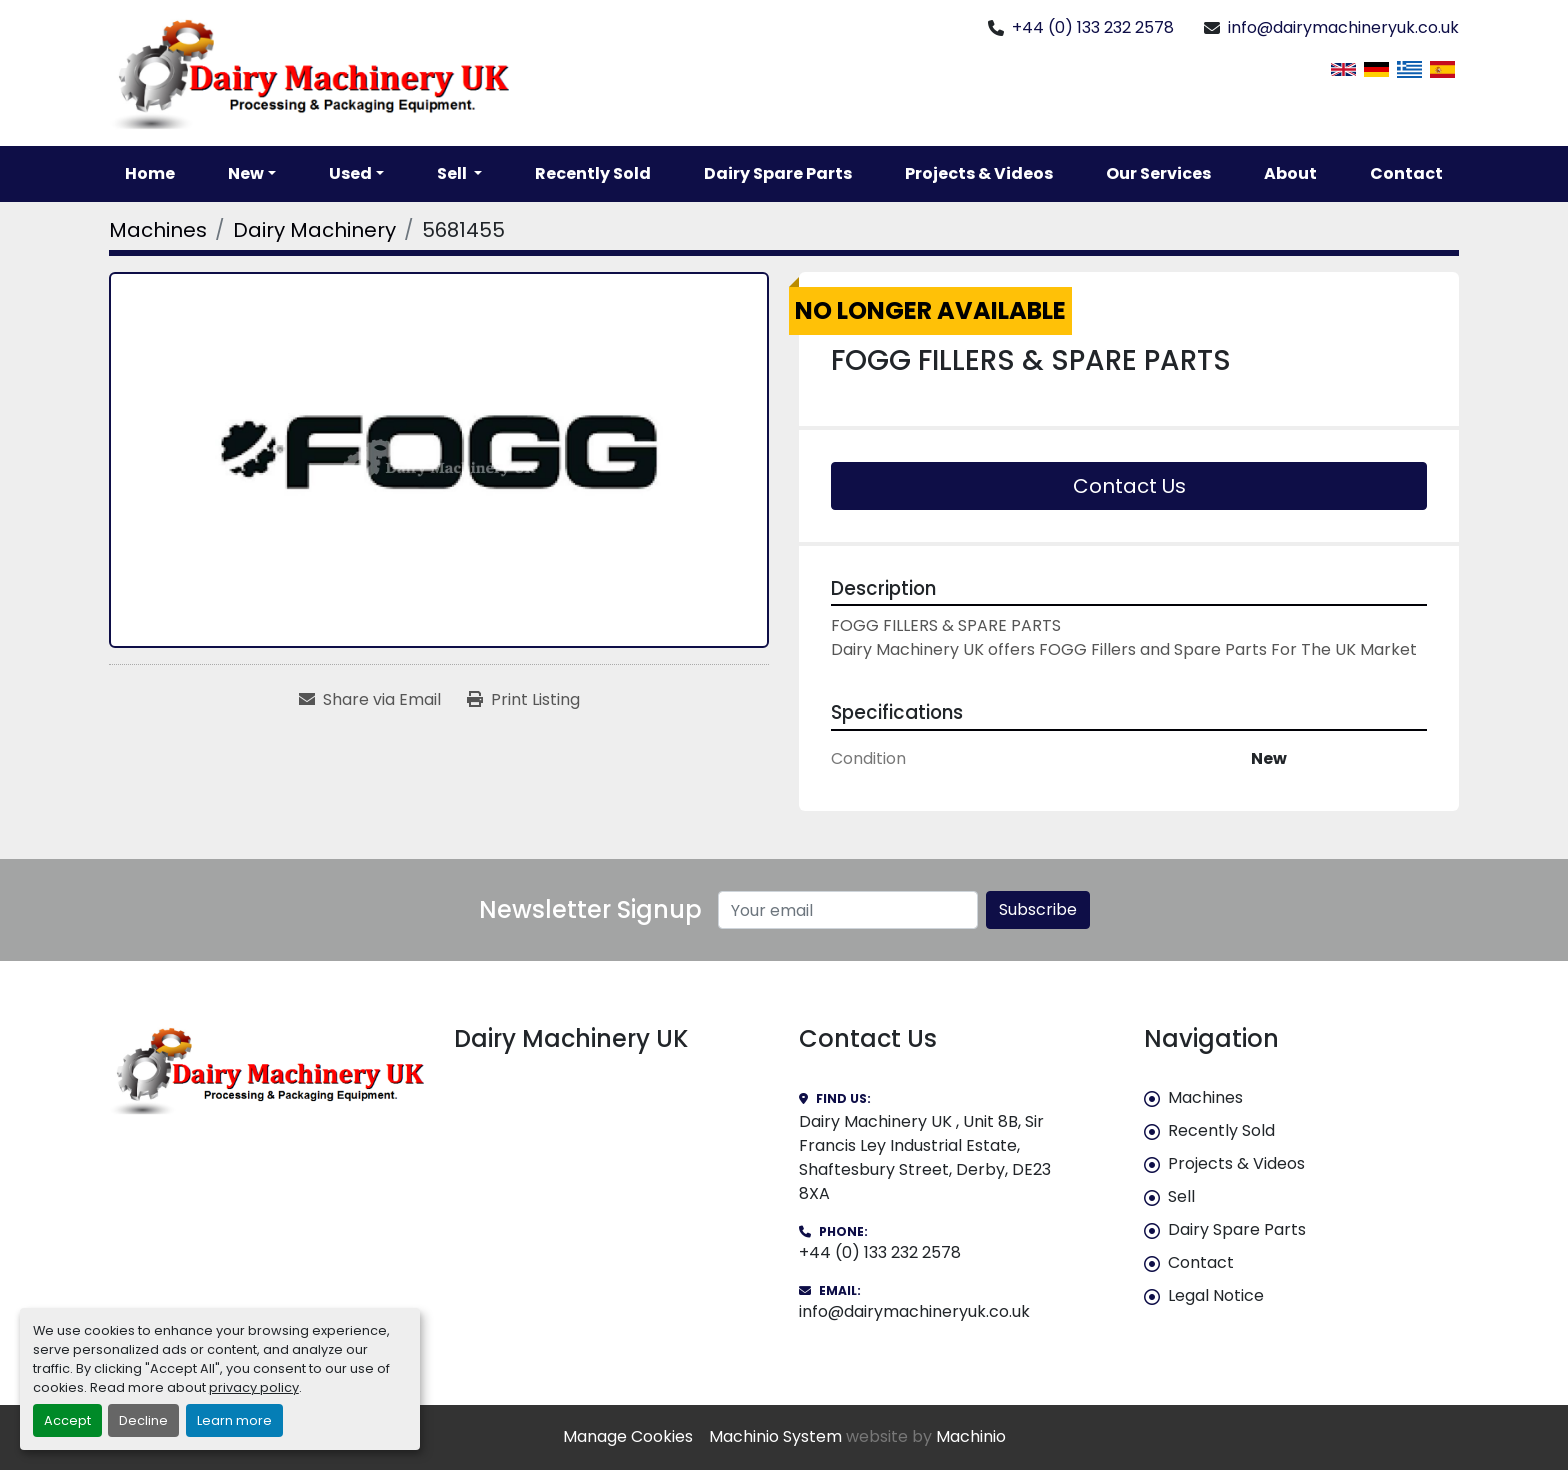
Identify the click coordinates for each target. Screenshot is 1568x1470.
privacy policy (254, 1387)
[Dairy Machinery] (314, 230)
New (246, 173)
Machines (1205, 1097)
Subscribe (1038, 909)
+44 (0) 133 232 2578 (1093, 27)
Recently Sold (593, 173)
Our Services (1158, 173)
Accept (67, 1420)
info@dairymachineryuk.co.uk (1343, 27)
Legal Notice (1216, 1295)
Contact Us (1129, 486)
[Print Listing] (523, 700)
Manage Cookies (628, 1436)
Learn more (234, 1420)
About (1290, 173)
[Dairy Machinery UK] (266, 1070)
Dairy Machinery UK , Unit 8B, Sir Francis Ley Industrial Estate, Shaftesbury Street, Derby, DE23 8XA (925, 1157)
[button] (252, 174)
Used (350, 173)
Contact (1406, 173)
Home (150, 173)
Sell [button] (453, 173)
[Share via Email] (370, 700)
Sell (1181, 1196)
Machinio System (775, 1436)
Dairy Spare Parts (778, 173)
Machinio (971, 1436)
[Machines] (158, 230)
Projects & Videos (979, 173)
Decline (143, 1420)
